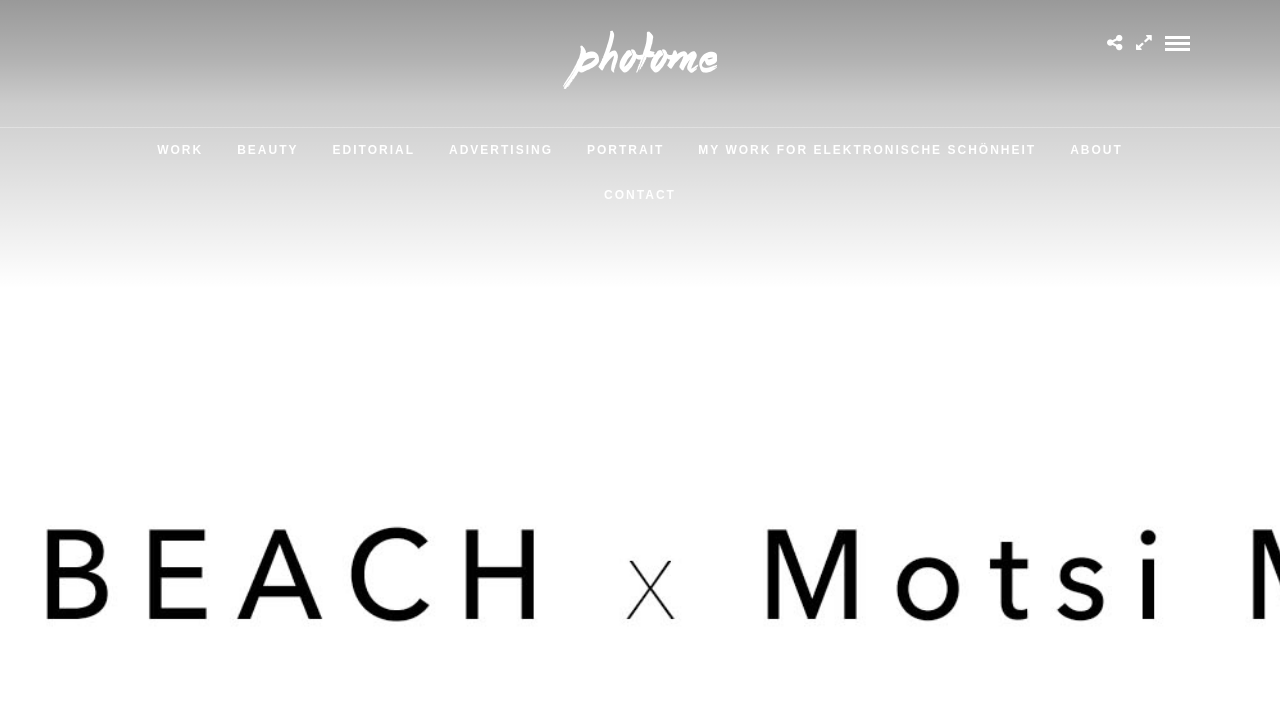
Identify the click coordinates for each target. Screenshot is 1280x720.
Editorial (374, 150)
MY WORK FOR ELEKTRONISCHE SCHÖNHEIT (867, 150)
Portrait (625, 150)
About (1096, 150)
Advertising (501, 150)
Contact (640, 195)
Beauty (267, 150)
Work (180, 150)
